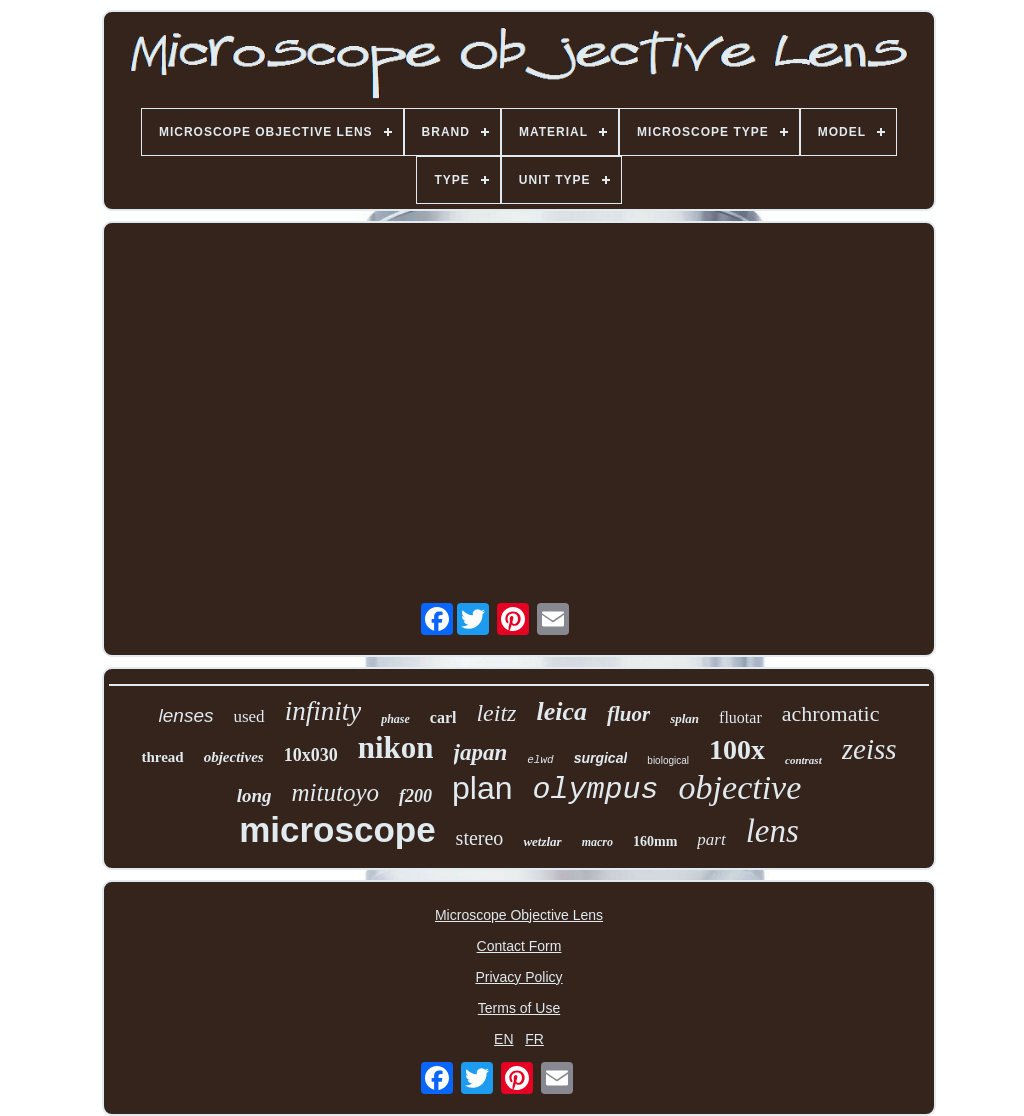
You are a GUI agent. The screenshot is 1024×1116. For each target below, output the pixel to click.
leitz (496, 713)
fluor (628, 714)
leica (561, 711)
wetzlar (542, 841)
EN (503, 1039)
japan (481, 752)
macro (597, 842)
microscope (337, 829)
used (248, 716)
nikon (396, 747)
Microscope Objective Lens (519, 915)
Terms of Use (519, 1008)
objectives (234, 757)
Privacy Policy (518, 977)
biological (668, 760)
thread (162, 757)
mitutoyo (336, 792)
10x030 (311, 755)
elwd (540, 760)
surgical (601, 758)
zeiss (869, 749)
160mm (655, 841)
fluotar (740, 717)
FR (534, 1039)
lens (772, 831)
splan (684, 718)
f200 (415, 796)
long (254, 795)
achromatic (831, 713)
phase (395, 719)
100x (737, 749)
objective (740, 787)
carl (443, 717)
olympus (596, 790)
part (711, 839)
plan (482, 788)
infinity (323, 711)
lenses (186, 715)
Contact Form (519, 946)
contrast (803, 760)
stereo (480, 838)
